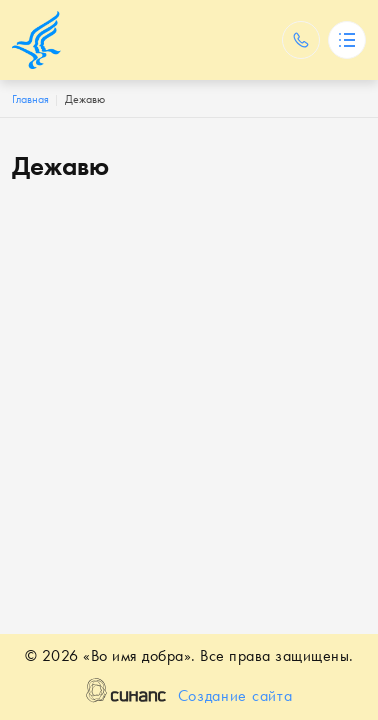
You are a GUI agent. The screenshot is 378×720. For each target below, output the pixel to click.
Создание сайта (235, 696)
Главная (30, 99)
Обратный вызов (301, 40)
